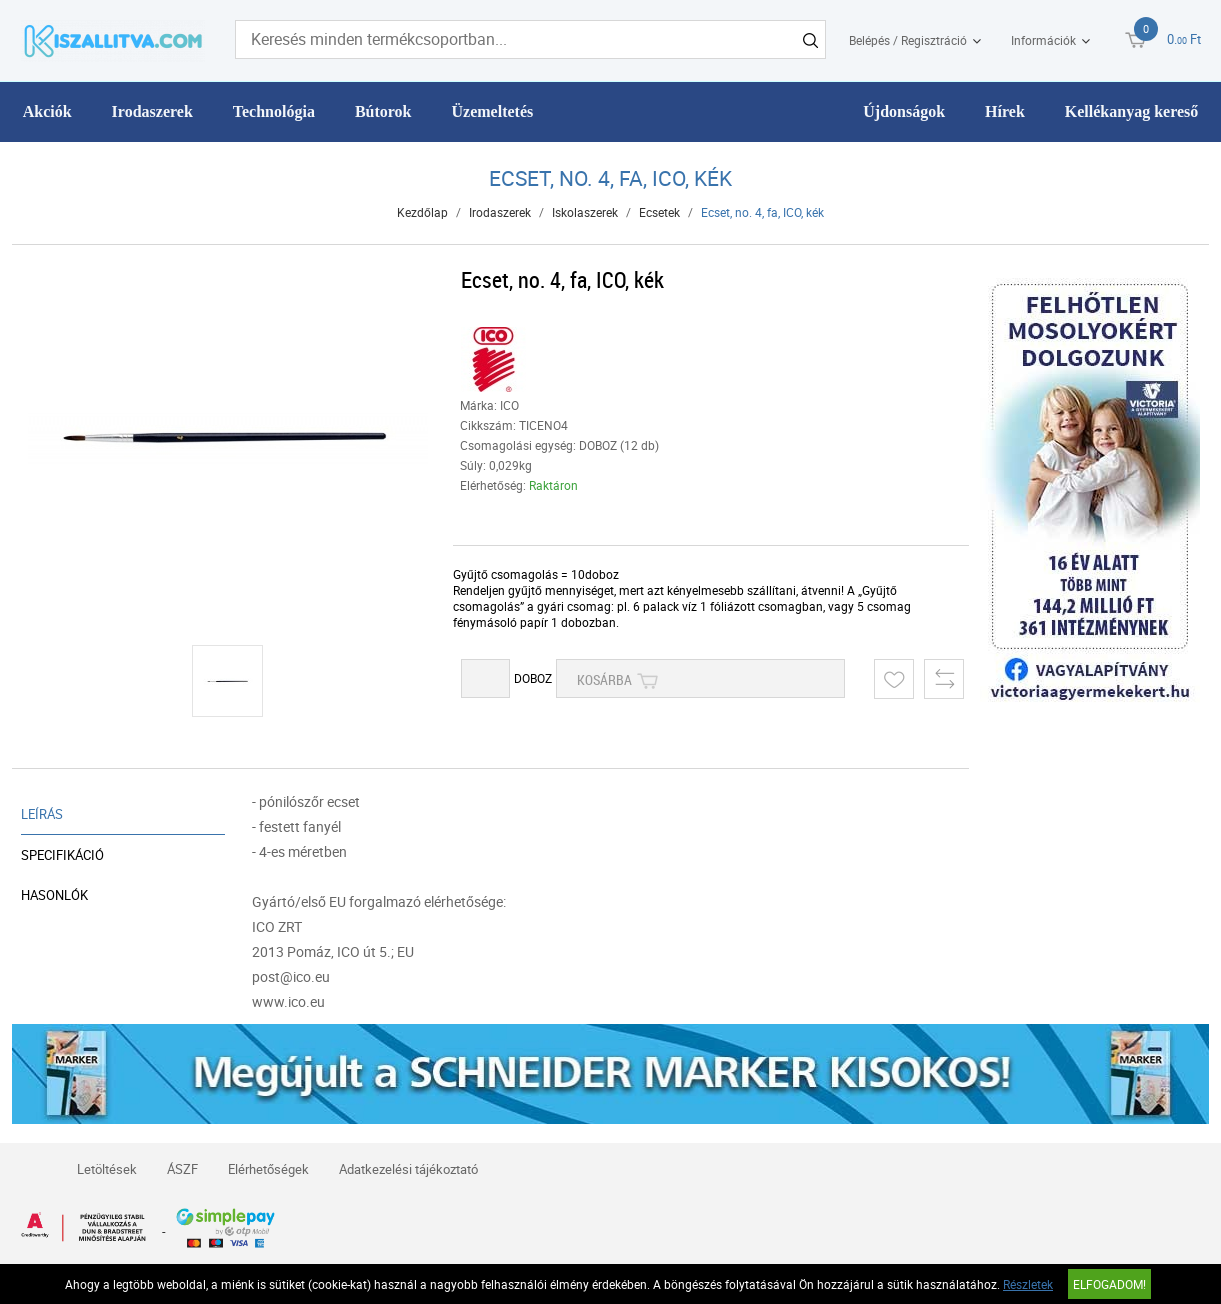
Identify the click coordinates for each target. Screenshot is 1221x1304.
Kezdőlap (422, 212)
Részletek (1028, 1284)
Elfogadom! (1109, 1284)
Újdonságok (904, 111)
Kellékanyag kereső (1131, 111)
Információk (1043, 40)
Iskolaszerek (585, 212)
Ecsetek (659, 212)
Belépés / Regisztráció (908, 40)
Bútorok (383, 111)
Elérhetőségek (268, 1169)
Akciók (47, 111)
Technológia (274, 111)
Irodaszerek (152, 111)
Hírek (1005, 111)
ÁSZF (182, 1169)
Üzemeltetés (493, 111)
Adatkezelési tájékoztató (408, 1169)
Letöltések (107, 1169)
